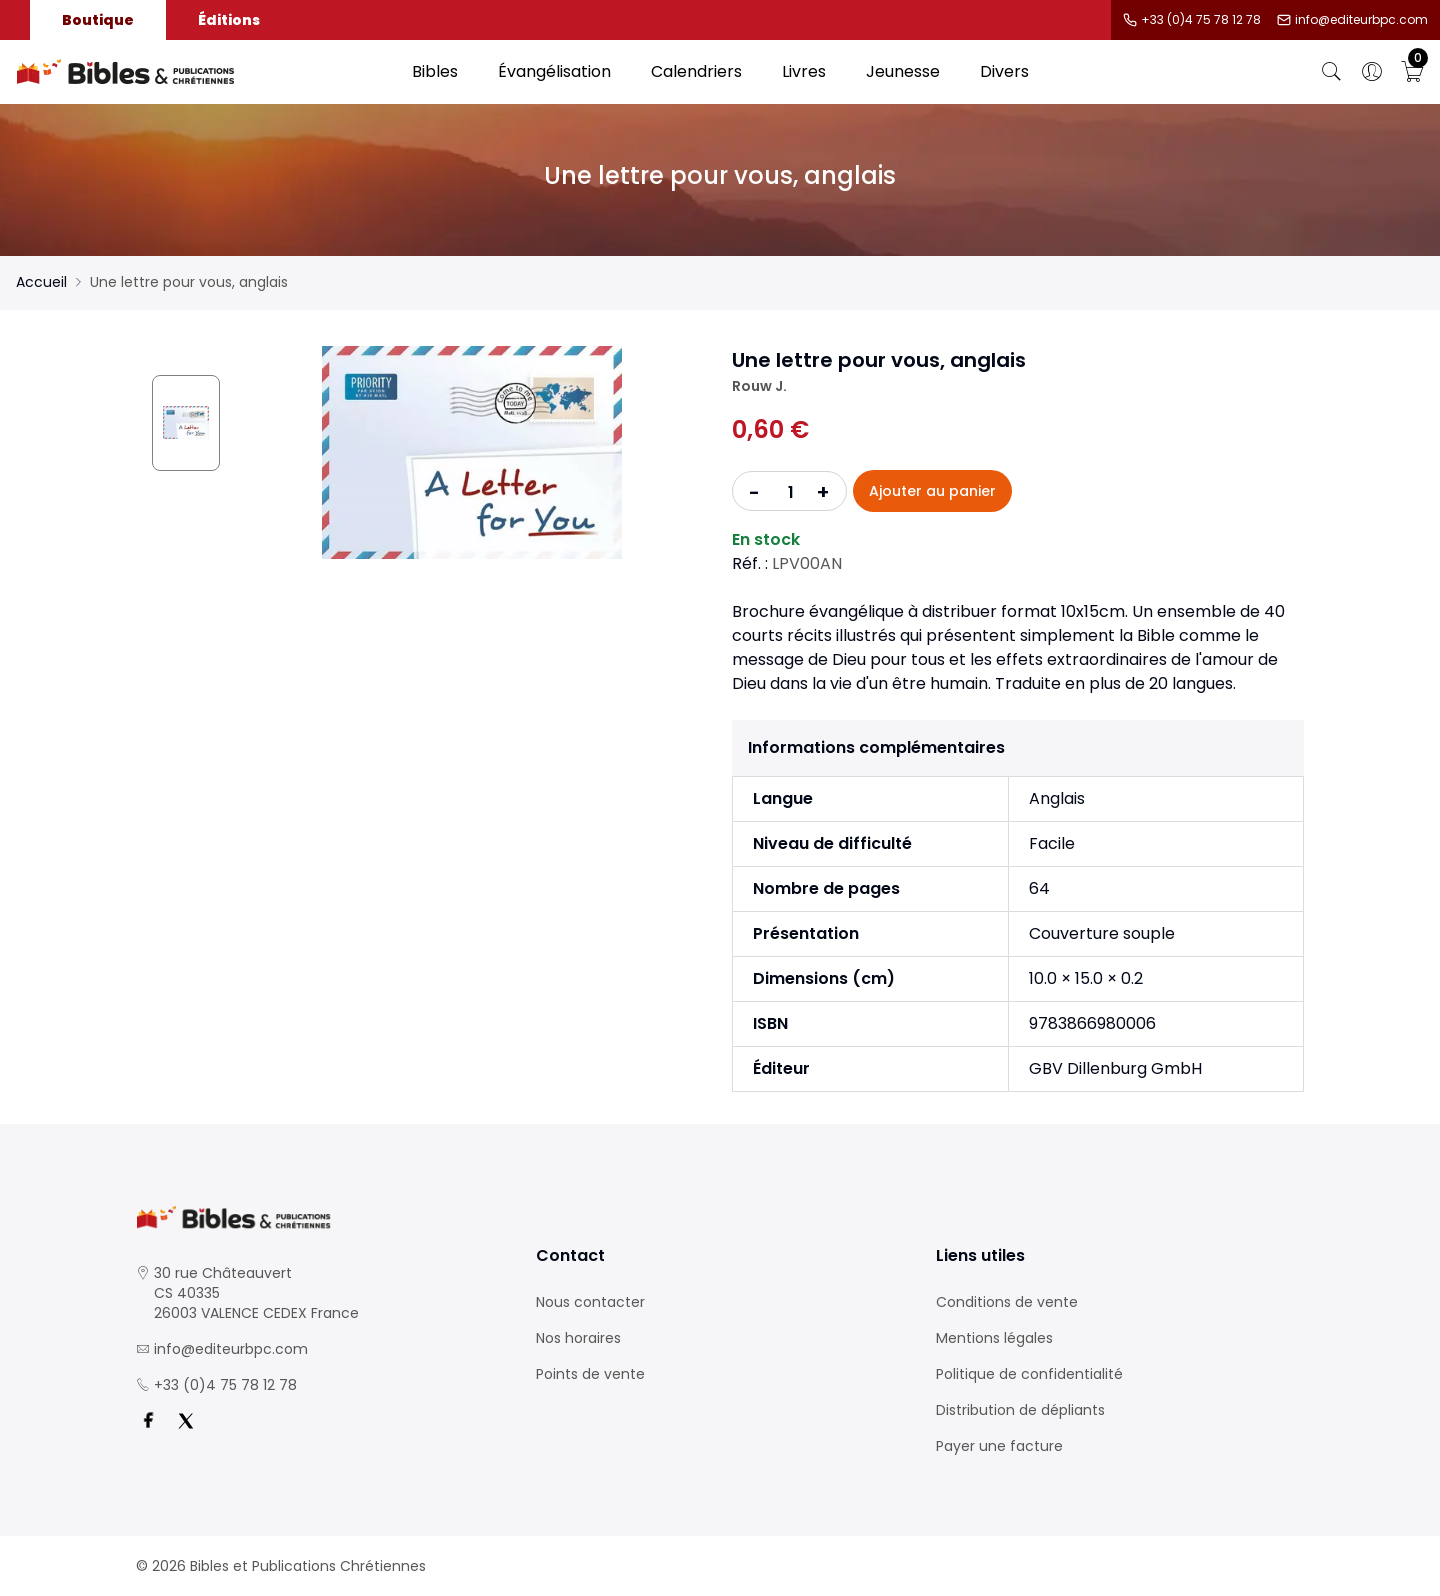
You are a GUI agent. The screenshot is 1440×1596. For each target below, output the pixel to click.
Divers (1004, 71)
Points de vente (590, 1374)
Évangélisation (554, 71)
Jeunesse (903, 71)
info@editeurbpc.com (1361, 20)
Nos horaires (578, 1338)
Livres (804, 71)
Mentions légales (994, 1338)
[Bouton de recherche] (1332, 72)
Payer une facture (999, 1446)
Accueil (41, 282)
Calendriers (696, 71)
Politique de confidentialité (1029, 1374)
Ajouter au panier (932, 491)
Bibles (435, 71)
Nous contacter (590, 1302)
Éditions (229, 20)
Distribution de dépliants (1020, 1410)
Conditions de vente (1007, 1302)
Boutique (98, 20)
